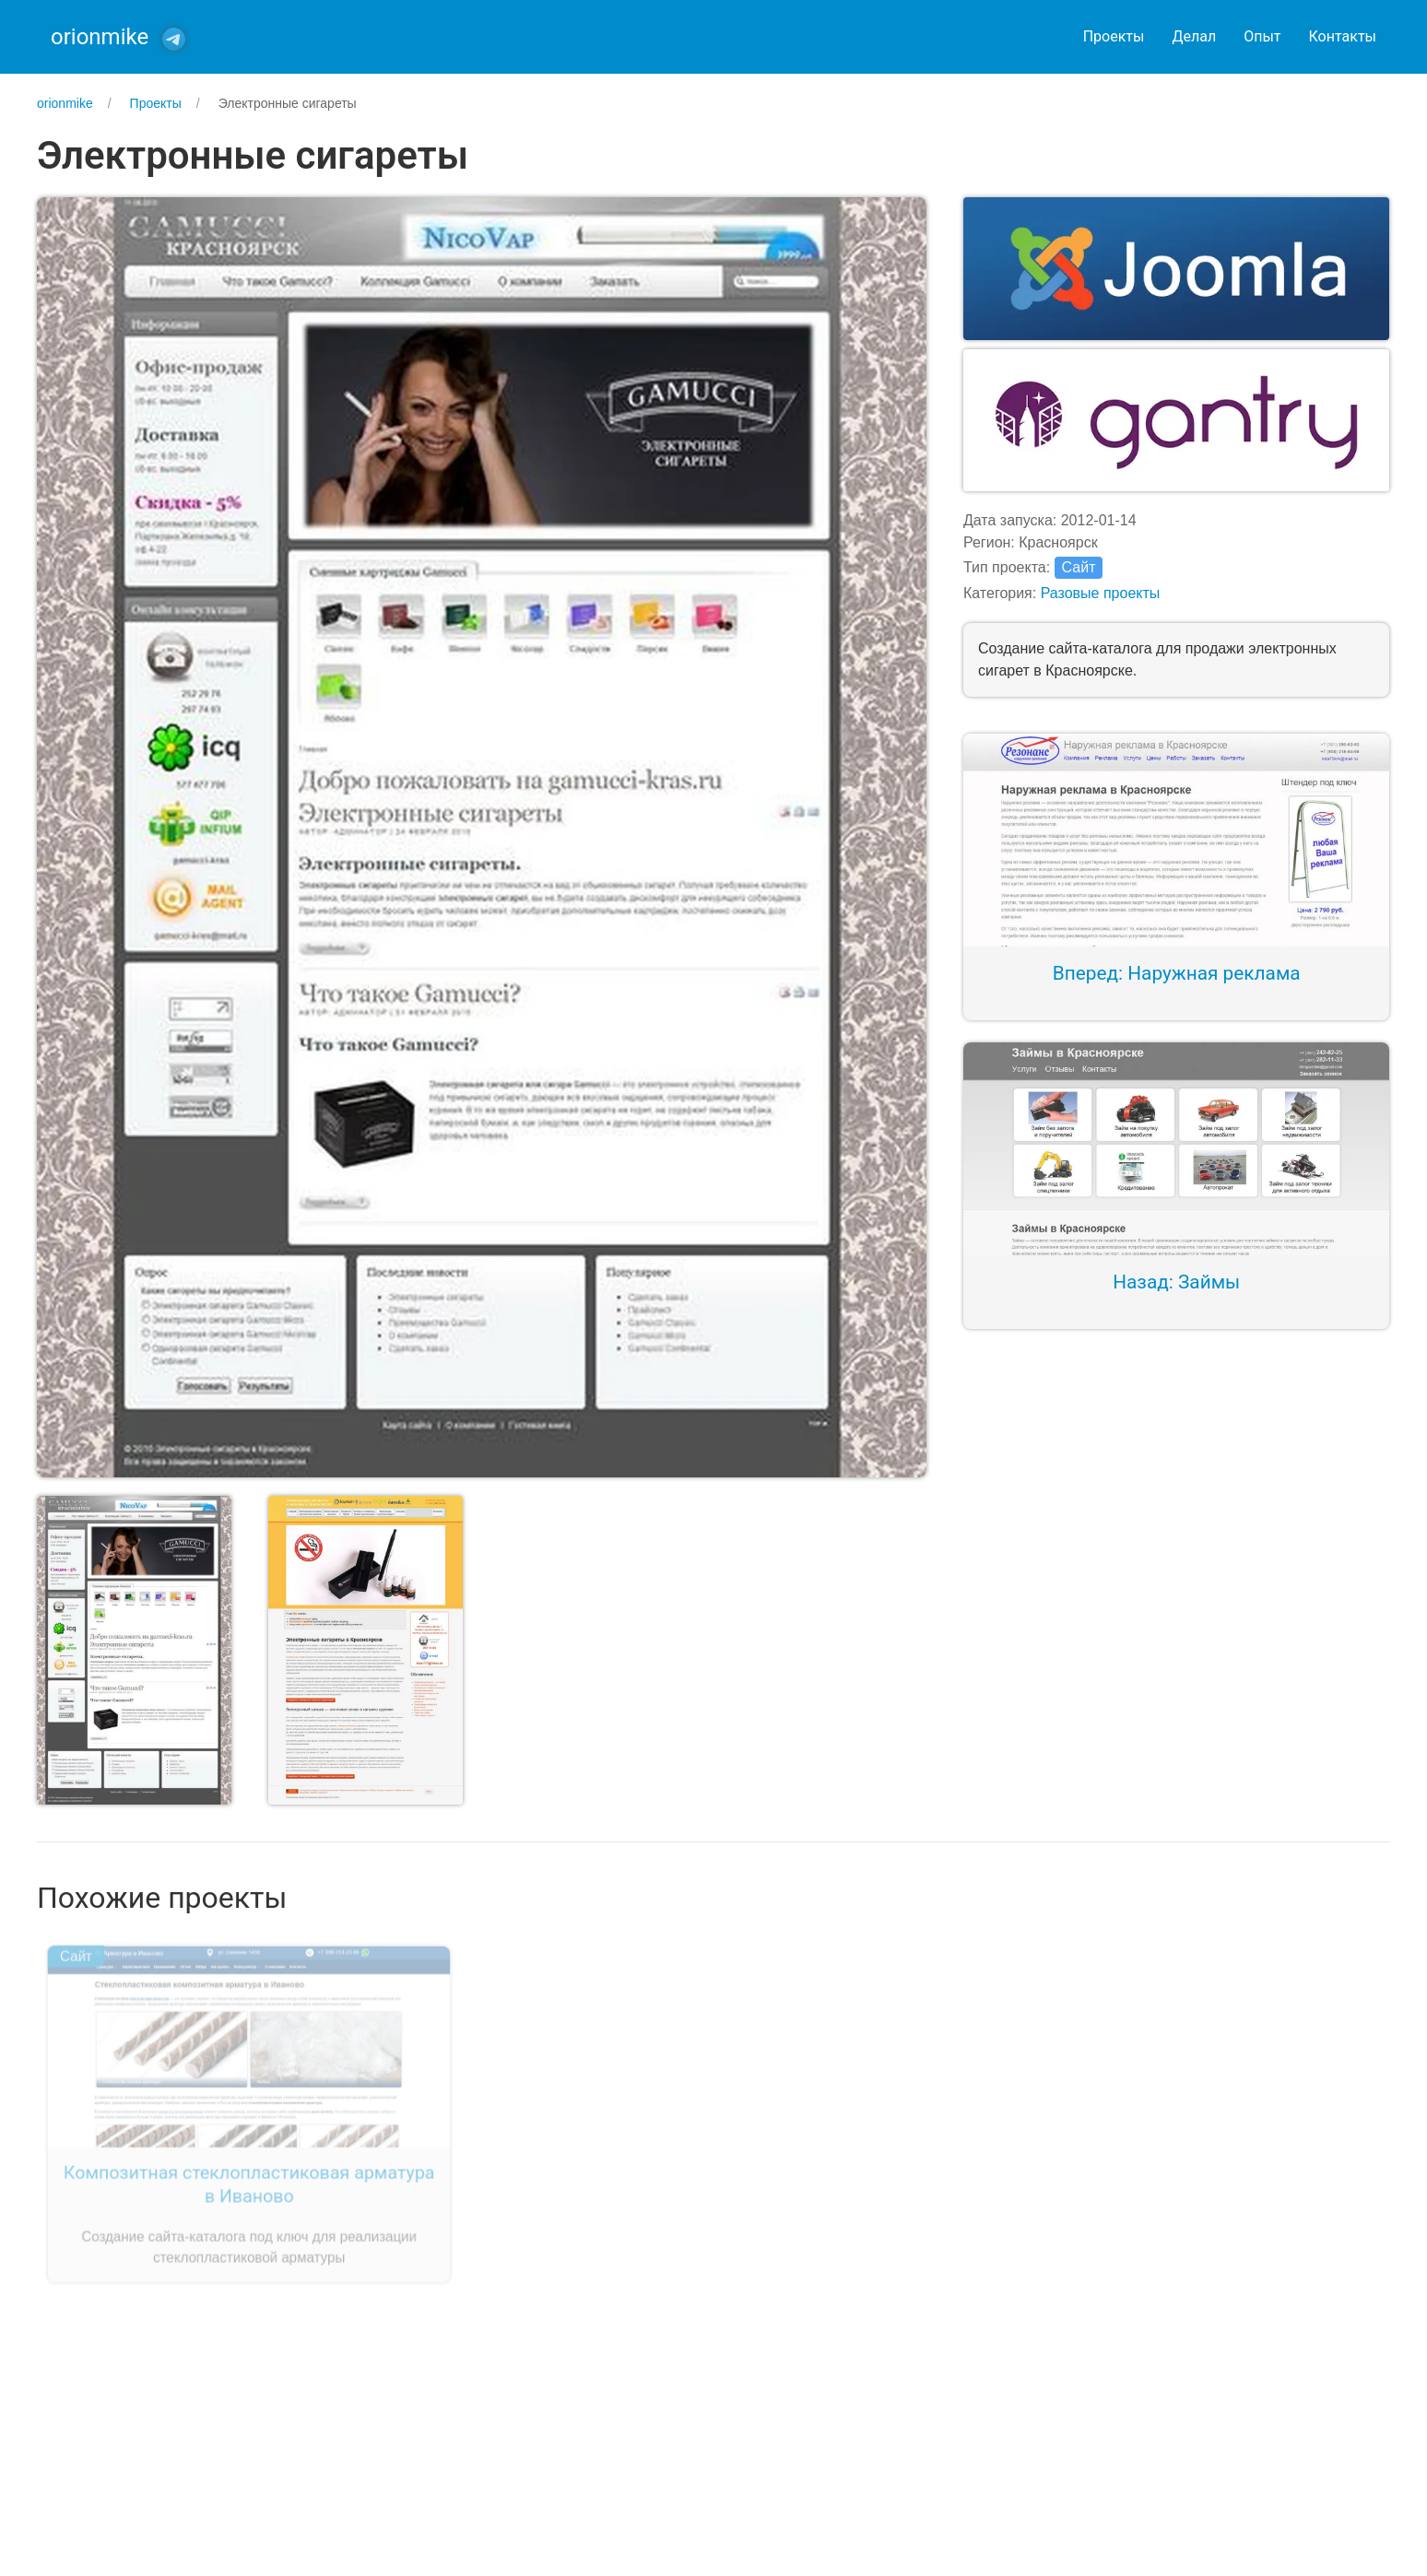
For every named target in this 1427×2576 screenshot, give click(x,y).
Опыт (1262, 36)
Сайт (1079, 567)
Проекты (1114, 36)
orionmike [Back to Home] (99, 37)
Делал (1194, 36)
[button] (481, 836)
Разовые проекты (1101, 593)
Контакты (1342, 36)
